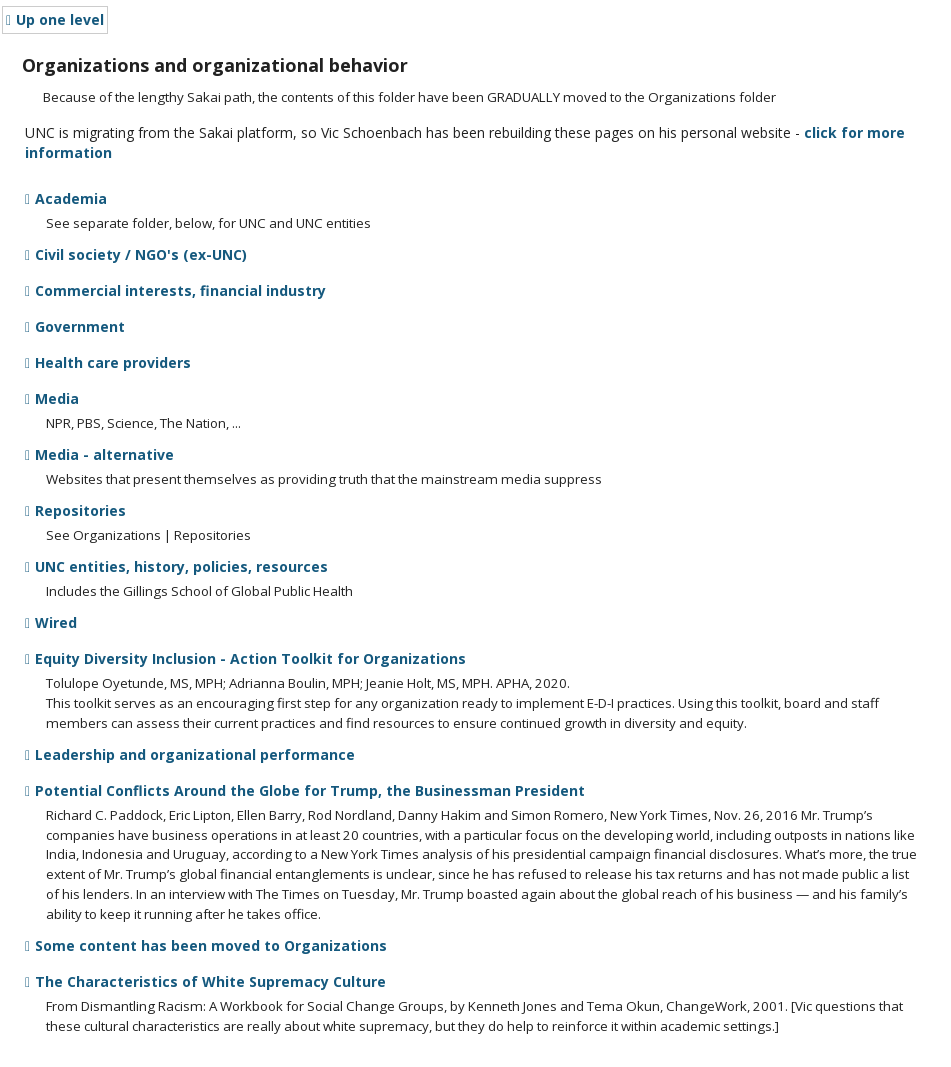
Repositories (75, 510)
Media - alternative (99, 454)
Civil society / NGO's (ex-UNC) (136, 254)
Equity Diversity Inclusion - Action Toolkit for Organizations (245, 658)
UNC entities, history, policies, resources (176, 566)
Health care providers (108, 362)
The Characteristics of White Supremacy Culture (205, 981)
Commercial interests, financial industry (175, 290)
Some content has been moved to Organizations (206, 945)
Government (75, 326)
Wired (51, 622)
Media (52, 398)
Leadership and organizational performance (190, 754)
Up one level (55, 19)
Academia (66, 198)
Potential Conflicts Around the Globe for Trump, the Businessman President (305, 790)
